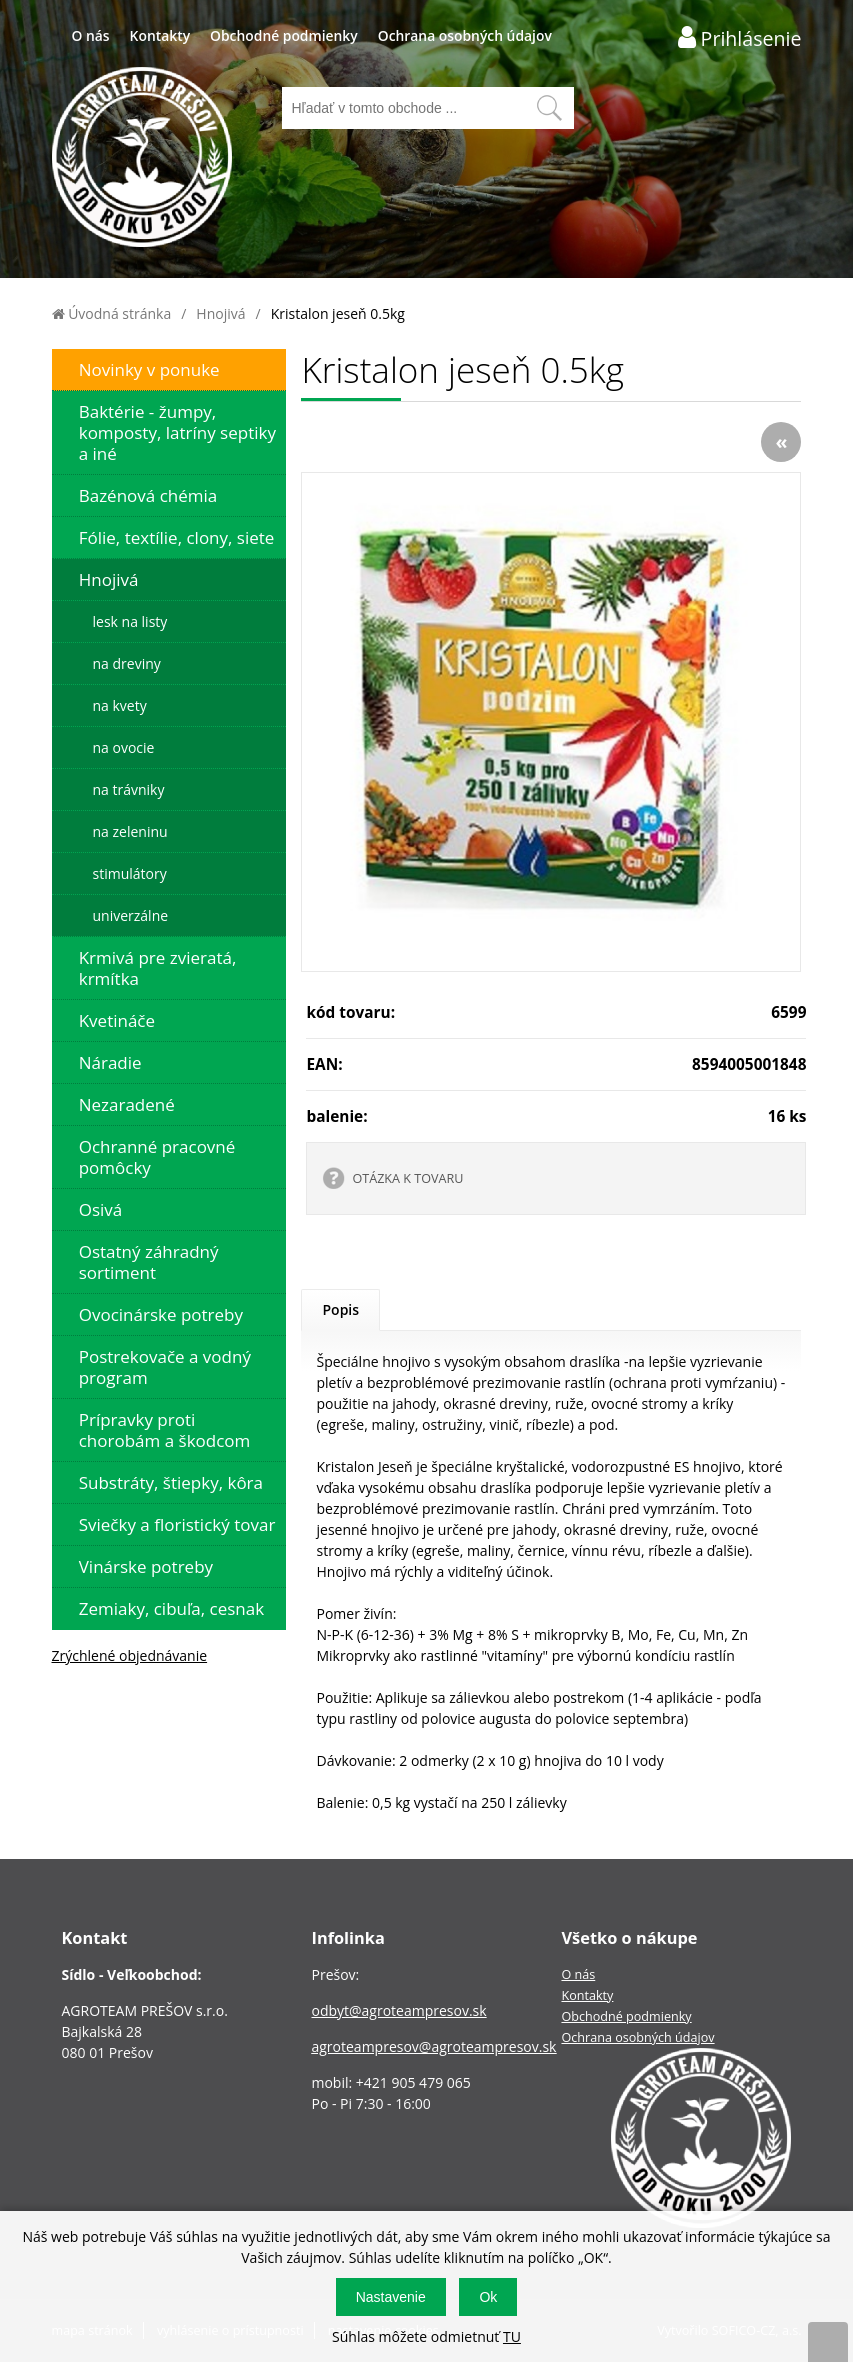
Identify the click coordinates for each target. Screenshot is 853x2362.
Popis (340, 1309)
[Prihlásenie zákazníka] (740, 37)
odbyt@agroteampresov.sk (398, 2010)
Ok (488, 2297)
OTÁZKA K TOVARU (407, 1178)
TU (512, 2336)
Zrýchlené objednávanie (130, 1655)
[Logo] (142, 159)
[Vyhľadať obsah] (549, 108)
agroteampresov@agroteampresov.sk (433, 2046)
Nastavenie (391, 2297)
